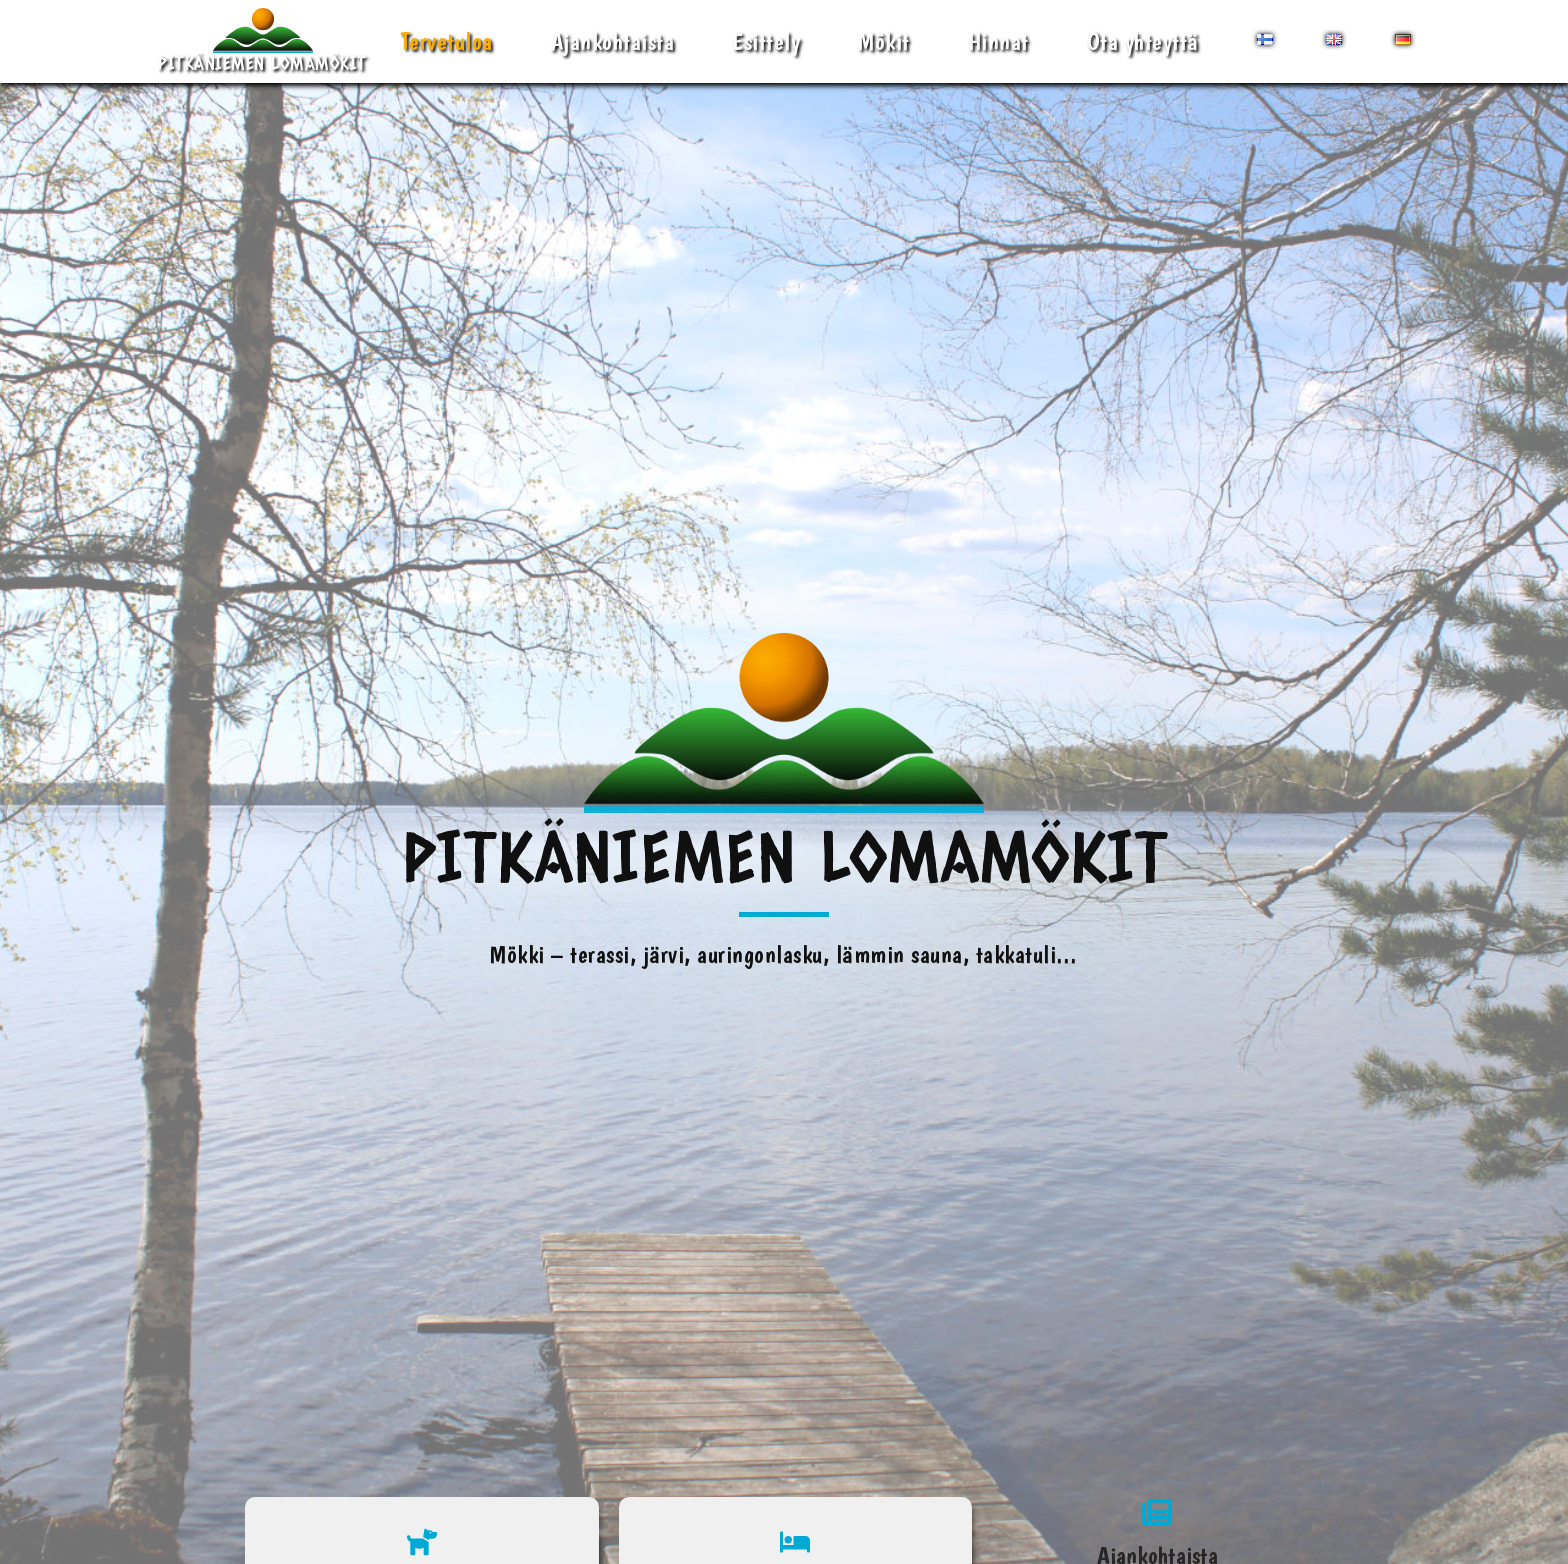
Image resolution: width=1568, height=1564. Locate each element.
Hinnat (998, 41)
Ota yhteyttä (1143, 41)
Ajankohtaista (613, 41)
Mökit (884, 41)
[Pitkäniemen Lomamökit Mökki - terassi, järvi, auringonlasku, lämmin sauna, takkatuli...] (262, 41)
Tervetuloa (447, 41)
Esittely (766, 41)
